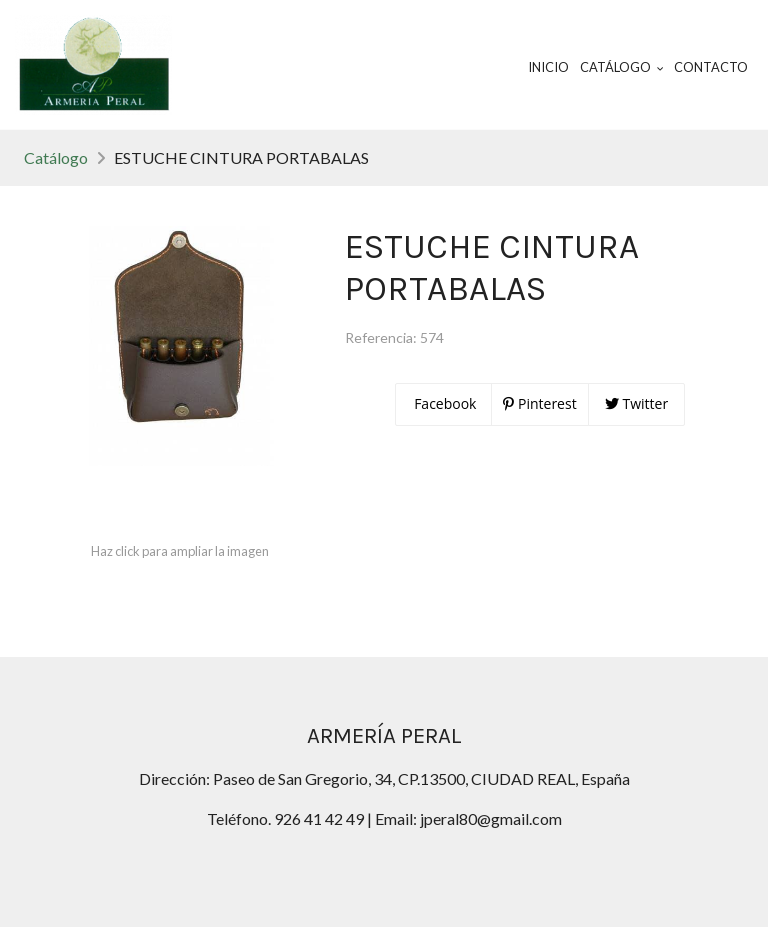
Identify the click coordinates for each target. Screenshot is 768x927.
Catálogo (56, 157)
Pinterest (539, 403)
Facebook (444, 403)
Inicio (548, 67)
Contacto (711, 67)
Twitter (636, 403)
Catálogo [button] (622, 67)
